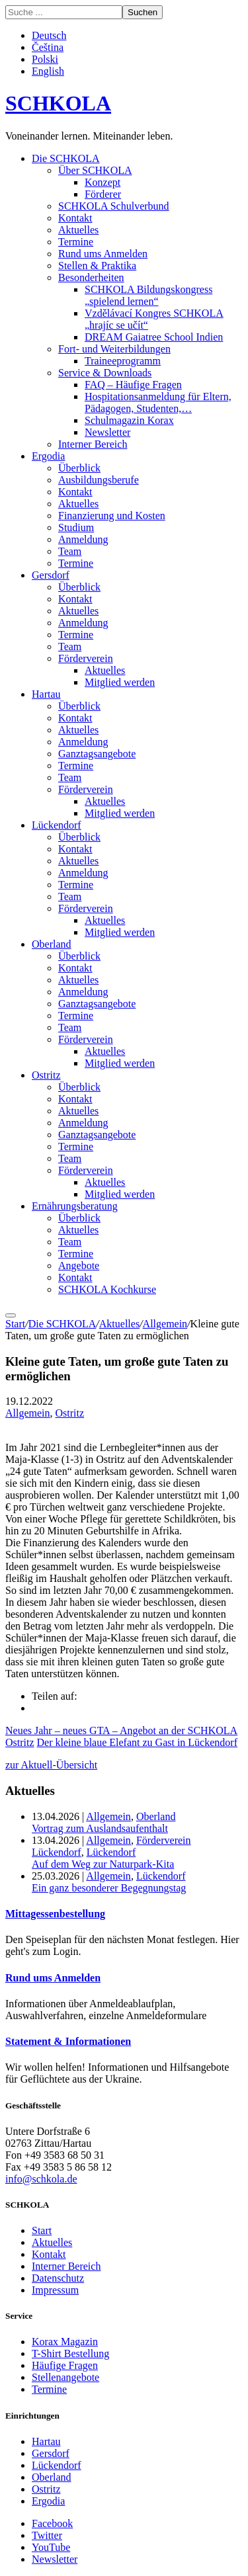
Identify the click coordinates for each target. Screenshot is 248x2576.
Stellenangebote (65, 2377)
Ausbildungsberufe (98, 479)
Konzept (102, 182)
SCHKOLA (58, 103)
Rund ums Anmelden (102, 253)
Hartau (46, 694)
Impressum (55, 2290)
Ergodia (48, 456)
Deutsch (49, 35)
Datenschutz (58, 2278)
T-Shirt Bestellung (70, 2353)
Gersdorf (50, 575)
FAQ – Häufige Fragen (133, 384)
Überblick (79, 468)
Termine (75, 241)
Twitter (47, 2535)
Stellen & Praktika (97, 265)
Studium (76, 527)
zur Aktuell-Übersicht (51, 1764)
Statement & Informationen (68, 2041)
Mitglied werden (120, 682)
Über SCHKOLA (95, 170)
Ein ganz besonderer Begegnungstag (109, 1887)
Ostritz (46, 1075)
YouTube (51, 2547)
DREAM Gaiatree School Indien (154, 337)
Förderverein (85, 658)
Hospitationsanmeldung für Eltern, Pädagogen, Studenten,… (158, 402)
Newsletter (107, 432)
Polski (45, 59)
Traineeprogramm (123, 360)
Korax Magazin (65, 2341)
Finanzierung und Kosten (111, 515)
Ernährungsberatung (75, 1206)
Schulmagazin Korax (129, 420)
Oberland (51, 944)
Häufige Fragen (65, 2365)
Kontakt (75, 218)
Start (15, 1323)
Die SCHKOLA (66, 158)
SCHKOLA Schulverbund (113, 206)
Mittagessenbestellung (55, 1913)
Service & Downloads (104, 372)
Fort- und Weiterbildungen (114, 348)
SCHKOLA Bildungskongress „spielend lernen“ (148, 295)
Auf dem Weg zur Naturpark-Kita (103, 1864)
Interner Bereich (92, 444)
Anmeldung (83, 539)
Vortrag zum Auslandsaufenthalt (100, 1828)
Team (69, 551)
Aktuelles (78, 229)
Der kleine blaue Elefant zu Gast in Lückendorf (137, 1742)
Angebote (78, 1265)
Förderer (103, 194)
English (48, 71)
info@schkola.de (41, 2178)
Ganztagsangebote (97, 753)
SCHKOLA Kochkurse (107, 1289)
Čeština (47, 47)
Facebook (52, 2523)
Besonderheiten (91, 277)
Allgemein (165, 1323)
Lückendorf (56, 825)
